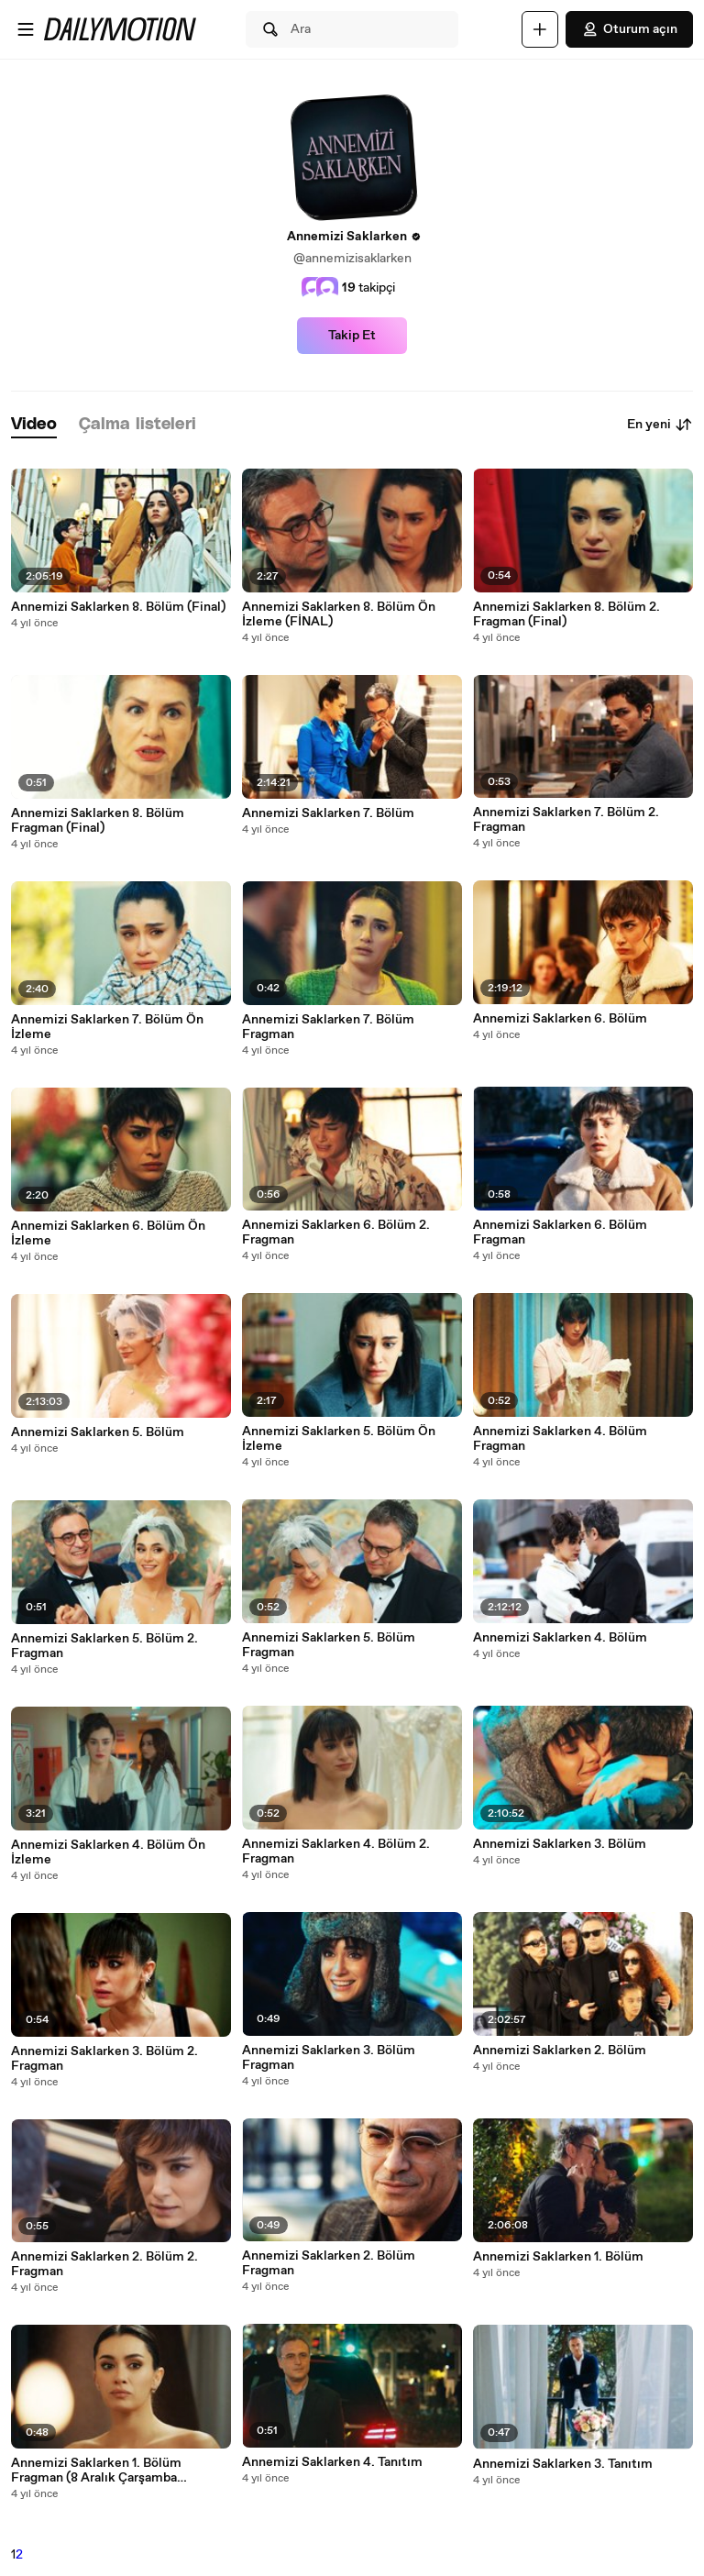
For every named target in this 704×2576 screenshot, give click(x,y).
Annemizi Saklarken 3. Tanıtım (563, 2464)
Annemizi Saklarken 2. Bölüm (559, 2050)
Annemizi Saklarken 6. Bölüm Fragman (560, 1232)
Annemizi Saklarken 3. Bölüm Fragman (328, 2058)
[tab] (34, 425)
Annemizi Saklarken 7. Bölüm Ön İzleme (107, 1027)
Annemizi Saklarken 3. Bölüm (559, 1844)
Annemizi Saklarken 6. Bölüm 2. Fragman (336, 1232)
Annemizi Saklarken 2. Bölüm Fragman (328, 2263)
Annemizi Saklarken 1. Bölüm (558, 2257)
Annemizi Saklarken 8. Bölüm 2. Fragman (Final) (566, 614)
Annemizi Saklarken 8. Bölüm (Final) (118, 607)
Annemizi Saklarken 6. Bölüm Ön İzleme (108, 1233)
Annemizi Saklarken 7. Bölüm (328, 813)
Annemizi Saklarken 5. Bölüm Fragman (328, 1645)
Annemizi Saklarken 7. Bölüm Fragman (328, 1027)
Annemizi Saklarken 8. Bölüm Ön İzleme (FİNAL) (338, 614)
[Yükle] (540, 29)
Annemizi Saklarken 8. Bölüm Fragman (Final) (97, 820)
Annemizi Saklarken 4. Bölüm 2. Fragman (336, 1851)
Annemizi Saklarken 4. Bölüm (560, 1638)
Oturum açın (629, 29)
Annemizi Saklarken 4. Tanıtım (332, 2462)
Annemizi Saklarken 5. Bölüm (97, 1432)
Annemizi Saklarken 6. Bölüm (560, 1019)
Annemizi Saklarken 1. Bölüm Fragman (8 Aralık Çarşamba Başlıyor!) (96, 2470)
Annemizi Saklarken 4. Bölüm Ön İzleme (108, 1852)
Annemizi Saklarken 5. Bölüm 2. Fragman (104, 1646)
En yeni (660, 424)
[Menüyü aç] (25, 29)
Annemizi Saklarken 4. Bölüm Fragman (560, 1439)
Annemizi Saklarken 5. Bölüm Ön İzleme (338, 1439)
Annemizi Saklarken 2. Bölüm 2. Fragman (104, 2264)
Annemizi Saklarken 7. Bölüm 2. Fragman (566, 820)
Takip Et (352, 335)
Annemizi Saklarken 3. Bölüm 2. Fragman (104, 2058)
